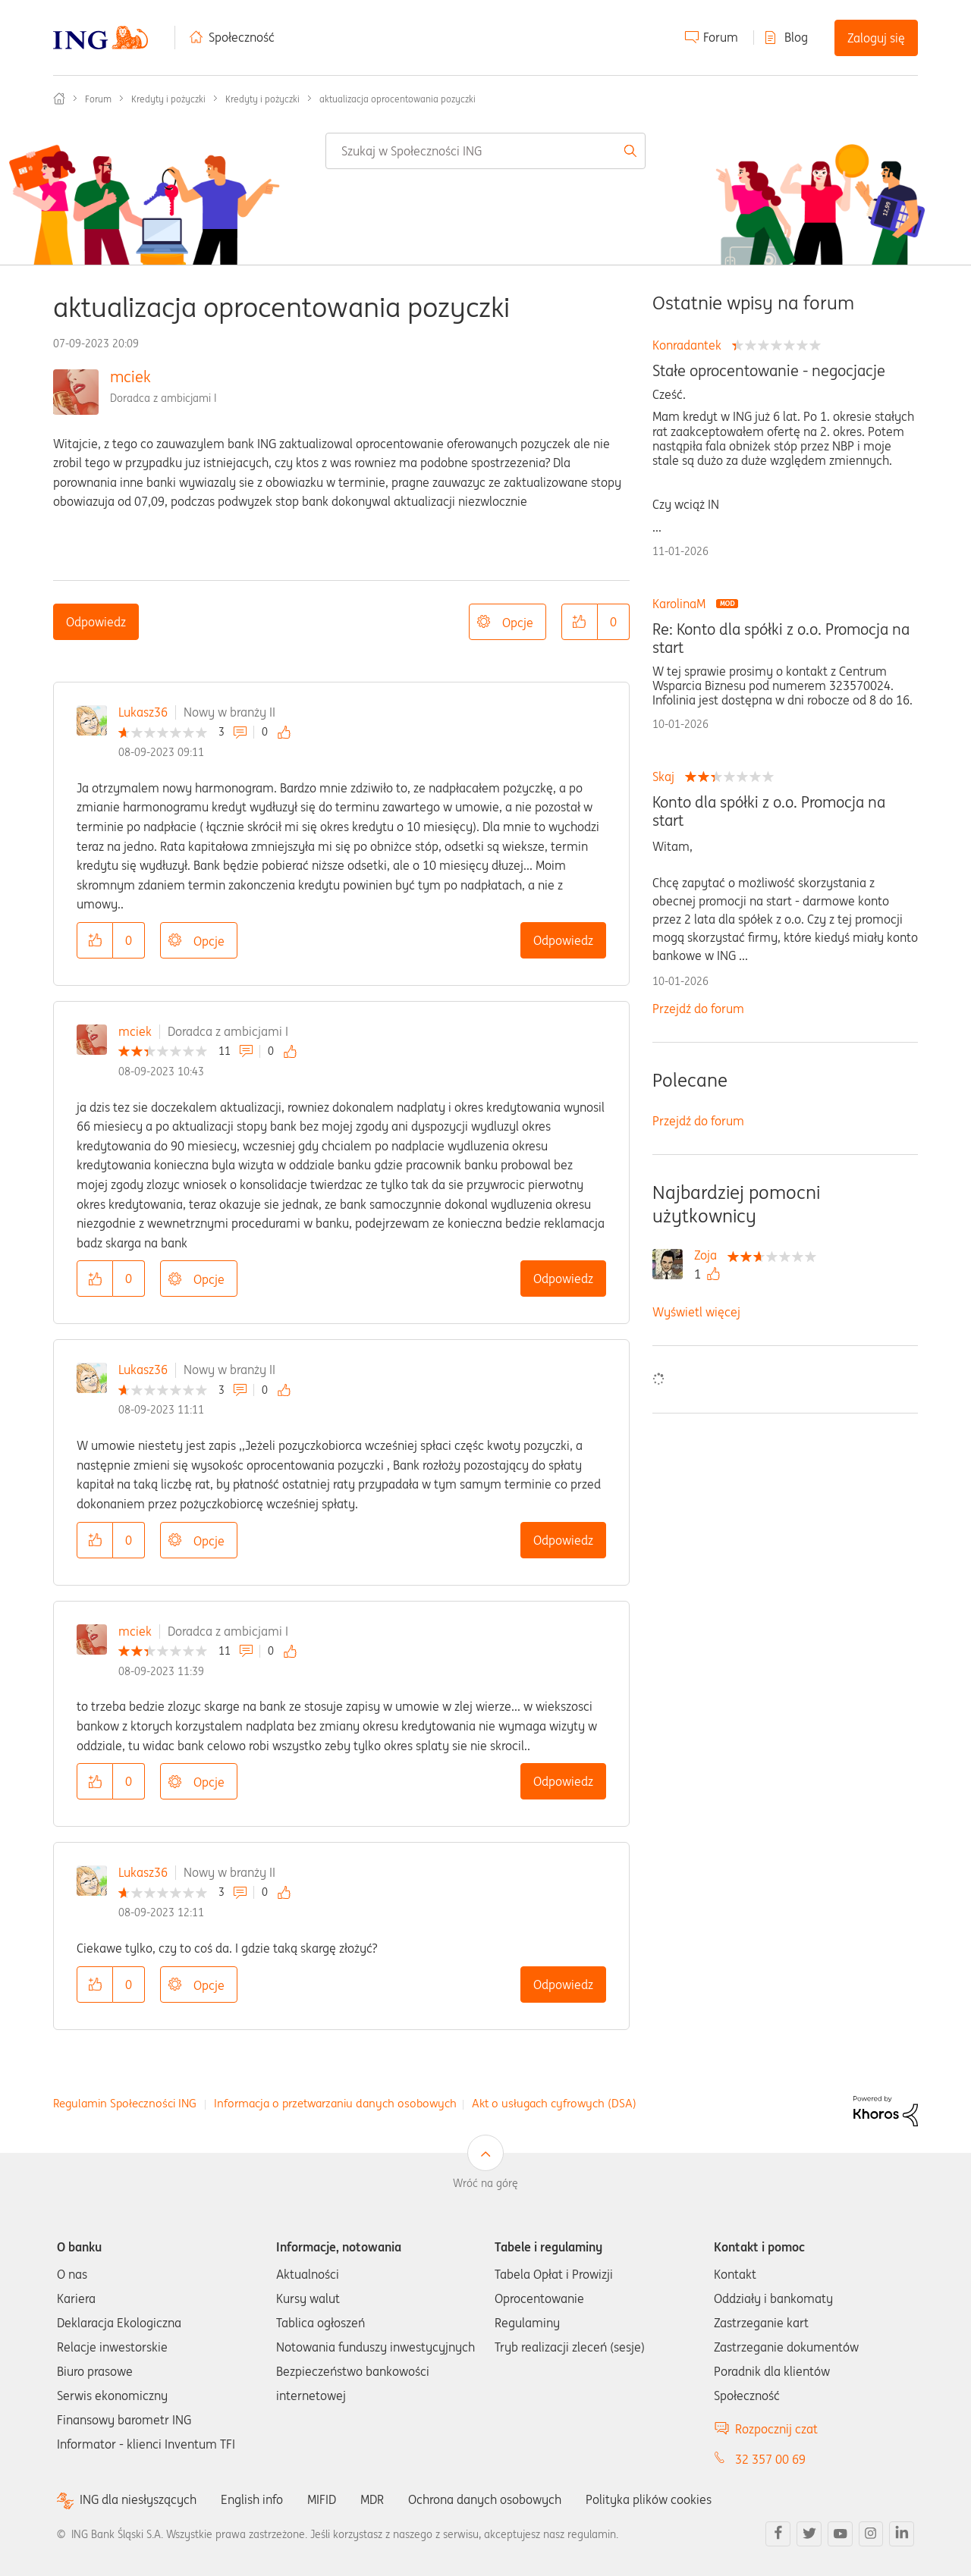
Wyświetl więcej (696, 1311)
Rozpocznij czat (776, 2428)
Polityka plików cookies (649, 2499)
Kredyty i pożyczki (168, 99)
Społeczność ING (59, 99)
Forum (720, 37)
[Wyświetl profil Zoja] (709, 1255)
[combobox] (485, 151)
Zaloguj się (876, 37)
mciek (130, 376)
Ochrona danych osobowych (484, 2499)
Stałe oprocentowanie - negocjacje (768, 371)
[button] (579, 622)
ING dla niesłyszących (138, 2500)
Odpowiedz (96, 621)
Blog (796, 37)
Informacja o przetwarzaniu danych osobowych (335, 2103)
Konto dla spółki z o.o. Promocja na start (768, 811)
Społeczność (242, 37)
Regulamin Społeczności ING (124, 2103)
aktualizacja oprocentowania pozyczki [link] (397, 99)
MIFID (321, 2499)
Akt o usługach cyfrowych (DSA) (554, 2103)
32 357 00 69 (770, 2459)
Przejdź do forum (698, 1008)
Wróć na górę (485, 2183)
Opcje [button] (517, 622)
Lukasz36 (143, 712)
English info (252, 2499)
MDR (372, 2499)
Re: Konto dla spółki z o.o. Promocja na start (781, 638)
